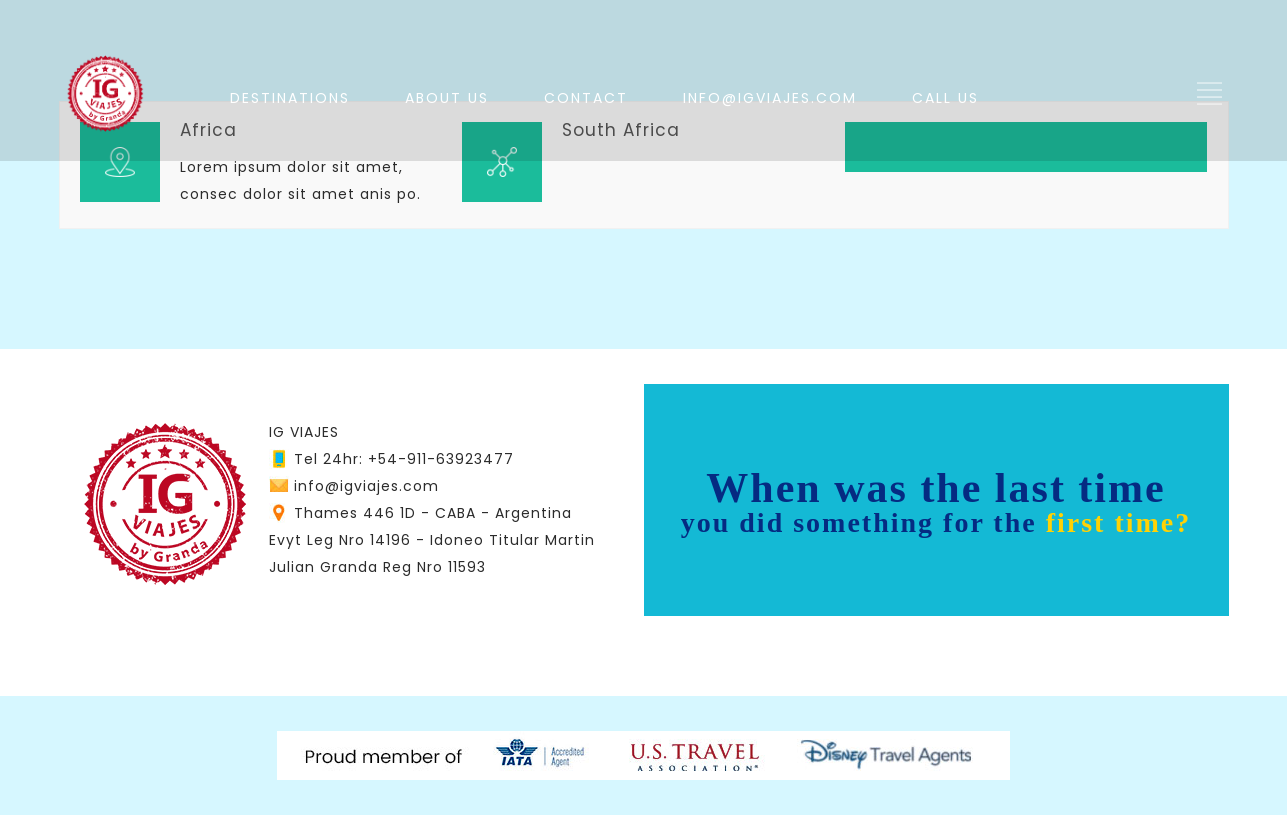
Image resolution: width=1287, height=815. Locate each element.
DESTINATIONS (290, 98)
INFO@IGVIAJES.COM (770, 98)
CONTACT (586, 98)
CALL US (945, 98)
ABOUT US (447, 98)
